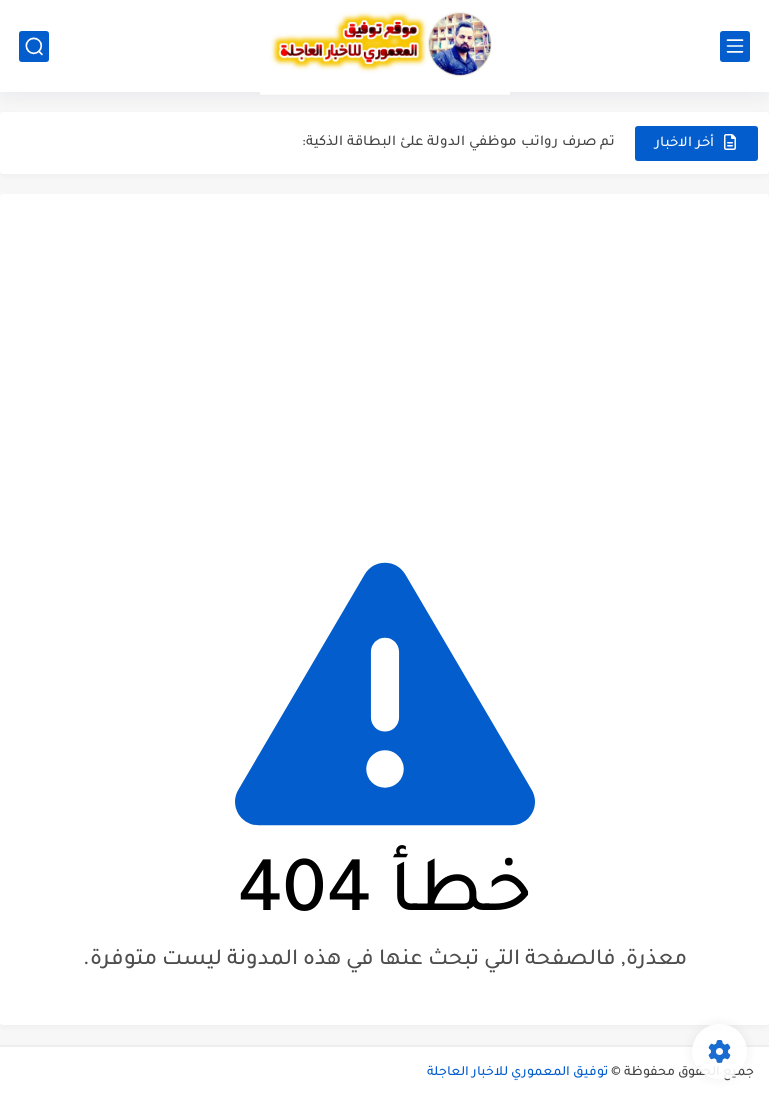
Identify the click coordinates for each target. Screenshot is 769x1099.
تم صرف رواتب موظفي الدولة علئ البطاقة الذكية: (458, 142)
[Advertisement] (384, 364)
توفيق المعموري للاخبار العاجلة (517, 1073)
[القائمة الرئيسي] (735, 46)
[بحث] (34, 46)
